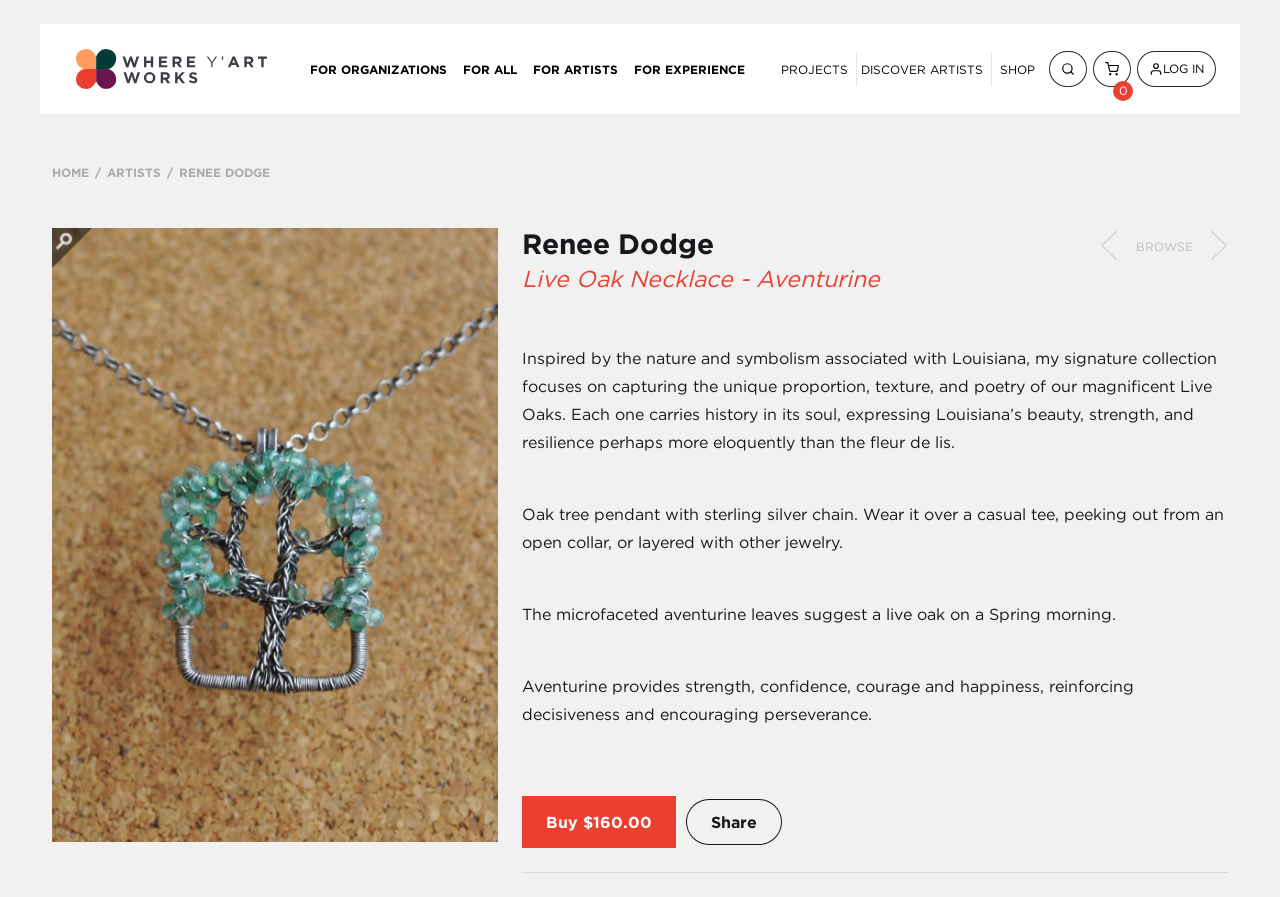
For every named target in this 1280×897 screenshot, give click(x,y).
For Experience (689, 69)
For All (490, 69)
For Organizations (378, 69)
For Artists (575, 69)
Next (1219, 246)
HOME (70, 172)
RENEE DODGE (224, 172)
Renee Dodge (618, 244)
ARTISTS (134, 172)
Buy (562, 822)
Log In (1176, 68)
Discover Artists (922, 69)
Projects (814, 69)
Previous (1109, 246)
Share (734, 822)
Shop (1017, 69)
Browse (1164, 246)
